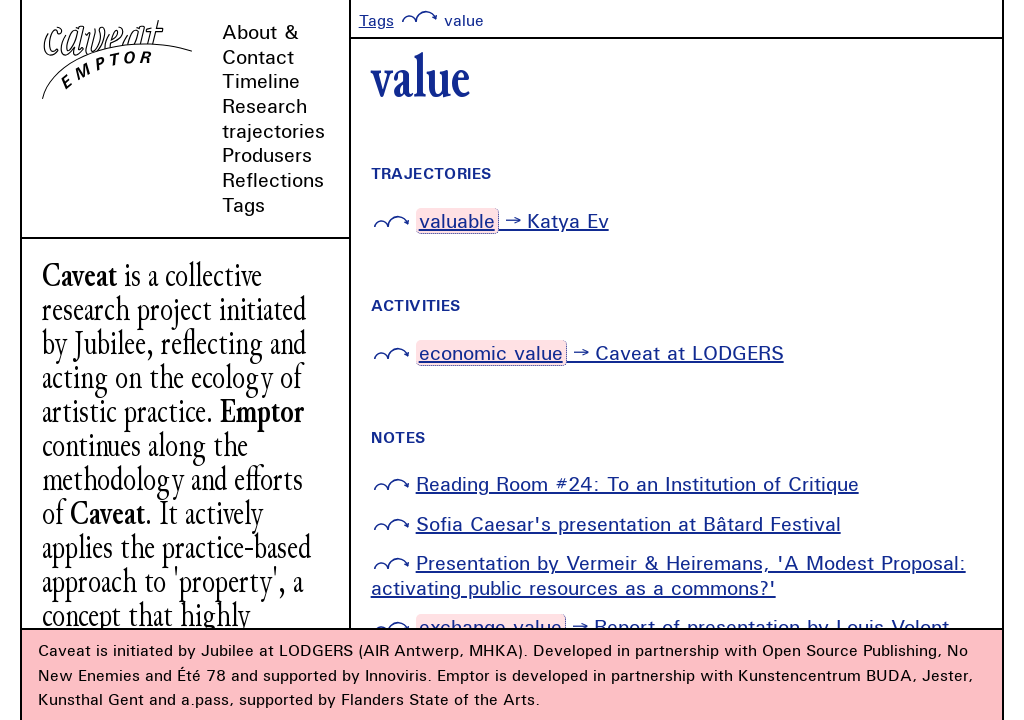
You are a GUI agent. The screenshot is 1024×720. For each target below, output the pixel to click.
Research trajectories (273, 118)
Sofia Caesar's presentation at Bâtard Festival (628, 523)
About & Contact (260, 44)
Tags (243, 204)
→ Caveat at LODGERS (600, 353)
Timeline (261, 80)
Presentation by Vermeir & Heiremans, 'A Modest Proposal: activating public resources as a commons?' (668, 575)
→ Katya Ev (512, 221)
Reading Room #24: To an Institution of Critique (637, 483)
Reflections (273, 179)
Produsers (267, 154)
